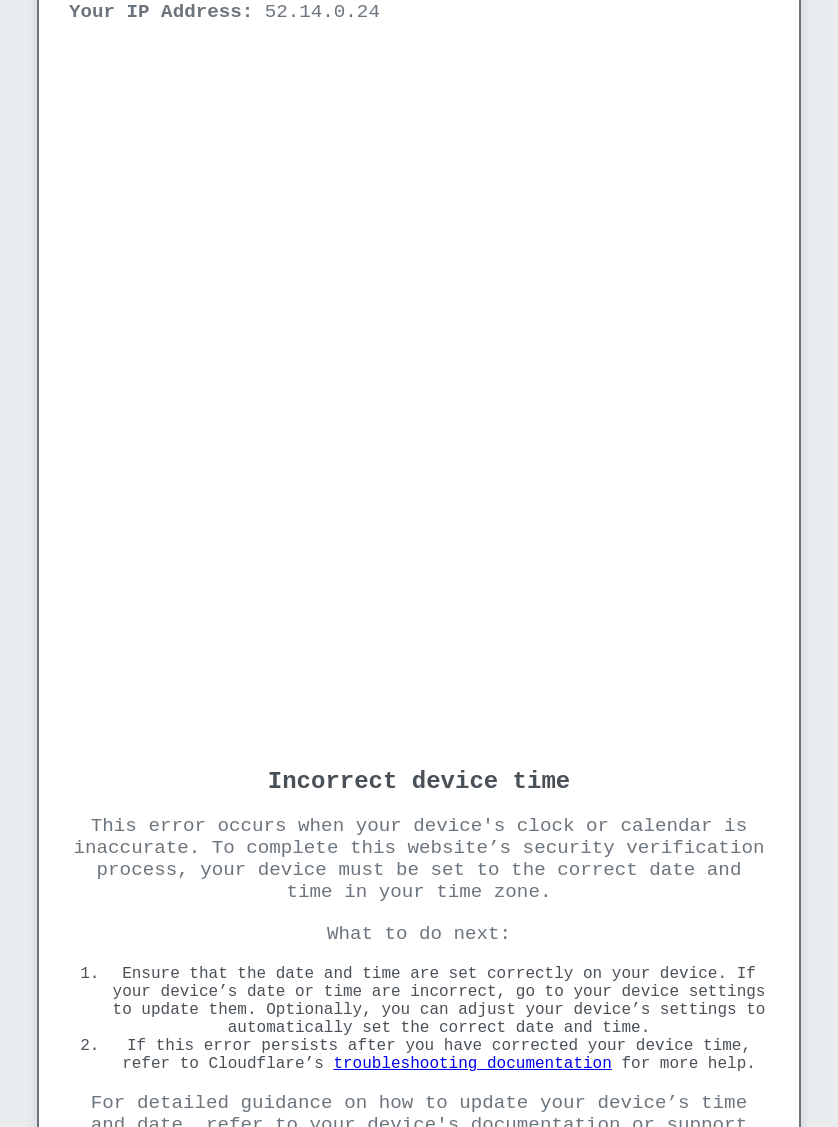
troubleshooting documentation (472, 1064)
